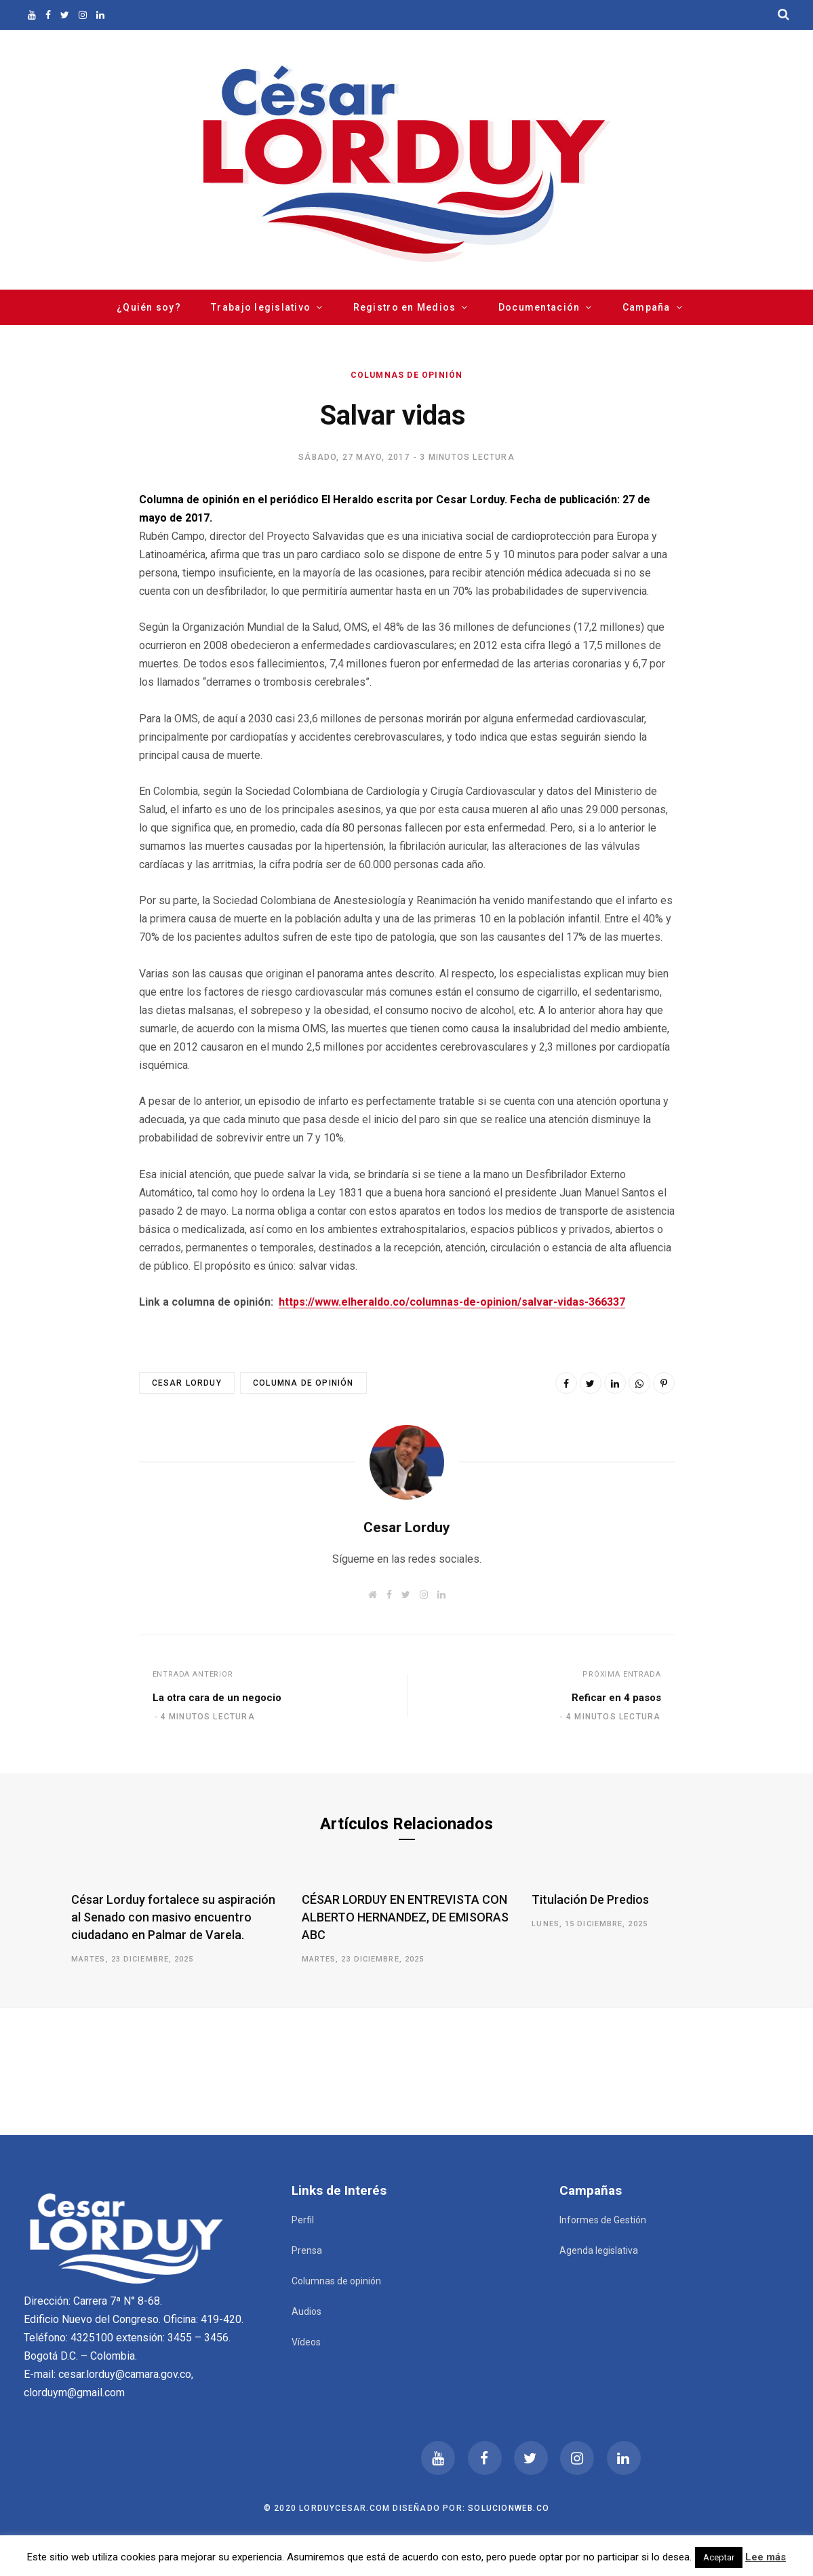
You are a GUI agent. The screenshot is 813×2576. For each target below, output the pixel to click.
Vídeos (306, 2342)
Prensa (307, 2250)
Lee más (765, 2557)
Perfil (303, 2219)
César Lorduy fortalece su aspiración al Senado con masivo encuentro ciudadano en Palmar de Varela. (173, 1917)
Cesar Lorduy (187, 1383)
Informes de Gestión (602, 2219)
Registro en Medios (404, 307)
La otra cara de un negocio (217, 1698)
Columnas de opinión (407, 375)
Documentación (539, 307)
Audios (306, 2311)
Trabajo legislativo (261, 307)
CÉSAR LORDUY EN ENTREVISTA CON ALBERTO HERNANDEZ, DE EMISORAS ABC (405, 1917)
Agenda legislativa (598, 2250)
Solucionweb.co (508, 2508)
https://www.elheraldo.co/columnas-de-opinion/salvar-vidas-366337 (452, 1301)
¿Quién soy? (149, 307)
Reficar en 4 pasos (616, 1698)
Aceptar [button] (718, 2557)
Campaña (646, 307)
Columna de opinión (303, 1383)
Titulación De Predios (590, 1899)
